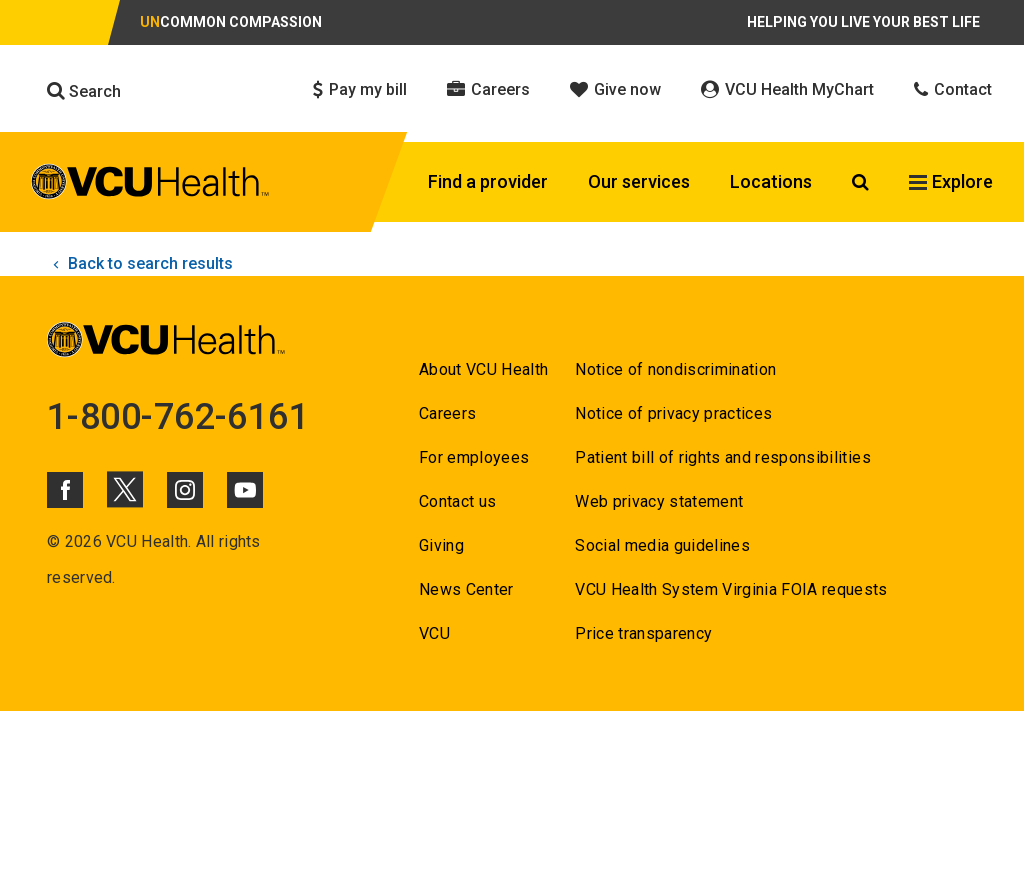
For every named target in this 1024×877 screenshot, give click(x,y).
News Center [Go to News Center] (466, 589)
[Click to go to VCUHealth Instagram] (185, 490)
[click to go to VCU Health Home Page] (150, 185)
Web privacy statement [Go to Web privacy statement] (659, 501)
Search (84, 91)
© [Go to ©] (53, 541)
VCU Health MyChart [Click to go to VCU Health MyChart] (787, 89)
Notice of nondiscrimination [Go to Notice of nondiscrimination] (675, 369)
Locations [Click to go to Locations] (771, 181)
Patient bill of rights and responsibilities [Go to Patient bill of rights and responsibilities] (723, 457)
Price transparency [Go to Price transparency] (643, 633)
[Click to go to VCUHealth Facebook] (65, 490)
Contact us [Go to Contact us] (457, 501)
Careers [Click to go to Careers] (488, 89)
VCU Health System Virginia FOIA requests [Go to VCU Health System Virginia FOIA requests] (731, 589)
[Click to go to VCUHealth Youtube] (245, 490)
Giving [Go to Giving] (441, 545)
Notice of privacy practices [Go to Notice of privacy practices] (673, 413)
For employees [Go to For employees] (474, 457)
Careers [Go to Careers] (447, 413)
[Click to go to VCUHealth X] (125, 489)
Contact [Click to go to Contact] (953, 89)
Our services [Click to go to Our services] (639, 181)
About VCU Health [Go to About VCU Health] (483, 369)
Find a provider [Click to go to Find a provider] (488, 181)
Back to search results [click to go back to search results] (140, 263)
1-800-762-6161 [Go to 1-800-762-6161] (178, 417)
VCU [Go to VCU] (434, 633)
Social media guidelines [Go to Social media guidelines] (662, 545)
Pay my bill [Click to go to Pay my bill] (360, 89)
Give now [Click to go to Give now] (615, 89)
